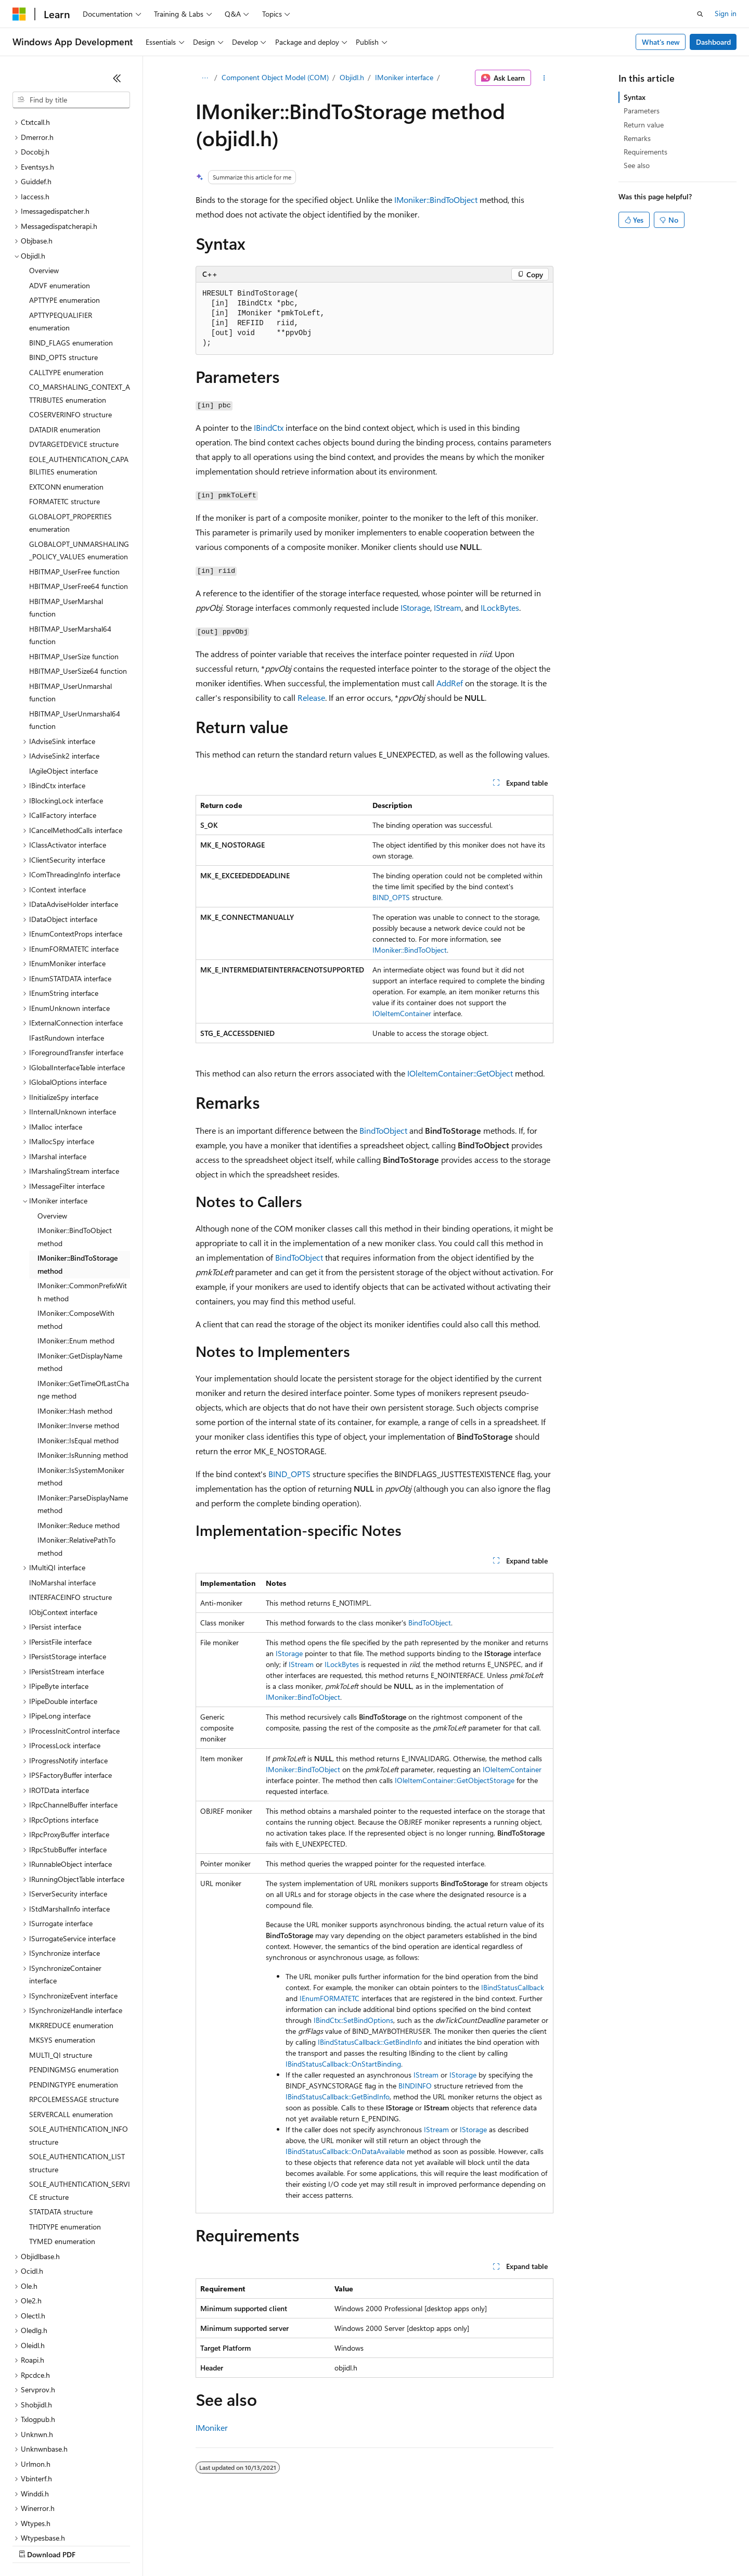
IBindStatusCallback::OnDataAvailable (345, 2151)
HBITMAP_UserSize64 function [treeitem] (78, 581)
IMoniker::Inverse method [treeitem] (78, 1335)
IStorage (415, 607)
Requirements (645, 152)
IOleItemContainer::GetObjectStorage (454, 1780)
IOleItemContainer (401, 1013)
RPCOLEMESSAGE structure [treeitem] (74, 2009)
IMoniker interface (404, 77)
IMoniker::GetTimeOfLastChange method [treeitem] (83, 1299)
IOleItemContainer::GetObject (460, 1073)
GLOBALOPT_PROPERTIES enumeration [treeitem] (70, 432)
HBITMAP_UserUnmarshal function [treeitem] (70, 602)
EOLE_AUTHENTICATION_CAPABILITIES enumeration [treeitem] (78, 375)
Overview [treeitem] (44, 180)
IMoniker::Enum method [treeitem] (75, 1250)
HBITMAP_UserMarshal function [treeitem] (66, 517)
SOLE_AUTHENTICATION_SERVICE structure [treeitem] (79, 2100)
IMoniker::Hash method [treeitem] (74, 1321)
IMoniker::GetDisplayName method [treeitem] (79, 1272)
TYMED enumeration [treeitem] (62, 2151)
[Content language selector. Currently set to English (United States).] (60, 2519)
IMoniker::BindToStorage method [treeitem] (77, 1174)
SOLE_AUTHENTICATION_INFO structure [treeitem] (78, 2045)
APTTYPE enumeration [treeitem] (64, 210)
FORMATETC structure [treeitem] (64, 411)
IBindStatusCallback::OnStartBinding (343, 2064)
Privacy (227, 2544)
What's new (661, 42)
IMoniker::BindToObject (435, 199)
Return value (644, 125)
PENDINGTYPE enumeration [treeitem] (73, 1995)
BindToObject (383, 1130)
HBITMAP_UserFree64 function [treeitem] (78, 496)
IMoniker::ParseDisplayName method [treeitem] (82, 1414)
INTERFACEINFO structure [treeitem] (70, 1507)
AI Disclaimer (33, 2544)
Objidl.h (352, 77)
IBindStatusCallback (512, 1987)
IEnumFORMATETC (329, 1998)
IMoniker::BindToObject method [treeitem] (74, 1146)
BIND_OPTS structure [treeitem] (63, 267)
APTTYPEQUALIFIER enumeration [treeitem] (60, 231)
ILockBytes (500, 607)
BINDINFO (415, 2086)
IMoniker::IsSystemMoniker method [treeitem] (80, 1386)
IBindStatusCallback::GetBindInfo (370, 2042)
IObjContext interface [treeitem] (63, 1522)
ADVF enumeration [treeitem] (59, 195)
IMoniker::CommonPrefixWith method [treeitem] (82, 1201)
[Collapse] (117, 78)
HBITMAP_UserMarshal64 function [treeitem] (70, 545)
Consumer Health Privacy (299, 2544)
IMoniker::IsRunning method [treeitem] (82, 1365)
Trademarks (431, 2544)
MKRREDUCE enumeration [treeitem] (71, 1935)
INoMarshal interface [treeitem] (62, 1492)
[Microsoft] (19, 14)
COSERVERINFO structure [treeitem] (70, 324)
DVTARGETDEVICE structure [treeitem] (74, 354)
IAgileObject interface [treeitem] (63, 681)
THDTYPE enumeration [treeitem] (65, 2137)
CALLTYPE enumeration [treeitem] (66, 282)
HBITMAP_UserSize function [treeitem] (74, 566)
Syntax (634, 97)
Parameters (642, 111)
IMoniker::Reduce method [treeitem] (78, 1435)
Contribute (186, 2544)
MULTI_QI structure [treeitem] (60, 1965)
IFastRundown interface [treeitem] (66, 948)
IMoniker (212, 2427)
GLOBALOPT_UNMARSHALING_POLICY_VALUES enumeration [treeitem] (79, 460)
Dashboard (713, 42)
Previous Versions (94, 2544)
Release (311, 697)
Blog (142, 2544)
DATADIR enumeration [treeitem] (64, 339)
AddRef (449, 682)
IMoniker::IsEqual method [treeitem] (78, 1350)
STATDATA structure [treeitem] (61, 2121)
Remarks (637, 138)
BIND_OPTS (391, 897)
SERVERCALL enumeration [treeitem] (71, 2024)
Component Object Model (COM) (275, 77)
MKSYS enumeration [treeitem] (62, 1950)
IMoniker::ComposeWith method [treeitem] (75, 1229)
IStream (447, 607)
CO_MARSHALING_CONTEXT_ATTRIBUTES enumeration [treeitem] (79, 303)
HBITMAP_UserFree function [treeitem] (74, 481)
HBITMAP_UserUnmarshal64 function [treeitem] (74, 630)
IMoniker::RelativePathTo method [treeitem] (76, 1456)
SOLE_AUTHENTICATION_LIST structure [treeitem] (77, 2072)
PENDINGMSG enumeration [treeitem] (74, 1979)
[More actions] (544, 78)
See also (637, 165)
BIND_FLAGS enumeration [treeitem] (71, 253)
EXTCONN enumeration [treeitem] (66, 397)
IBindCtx (268, 427)
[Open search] (700, 14)
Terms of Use (380, 2544)
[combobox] (71, 100)
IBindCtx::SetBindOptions (353, 2020)
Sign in (726, 13)
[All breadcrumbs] (205, 78)
